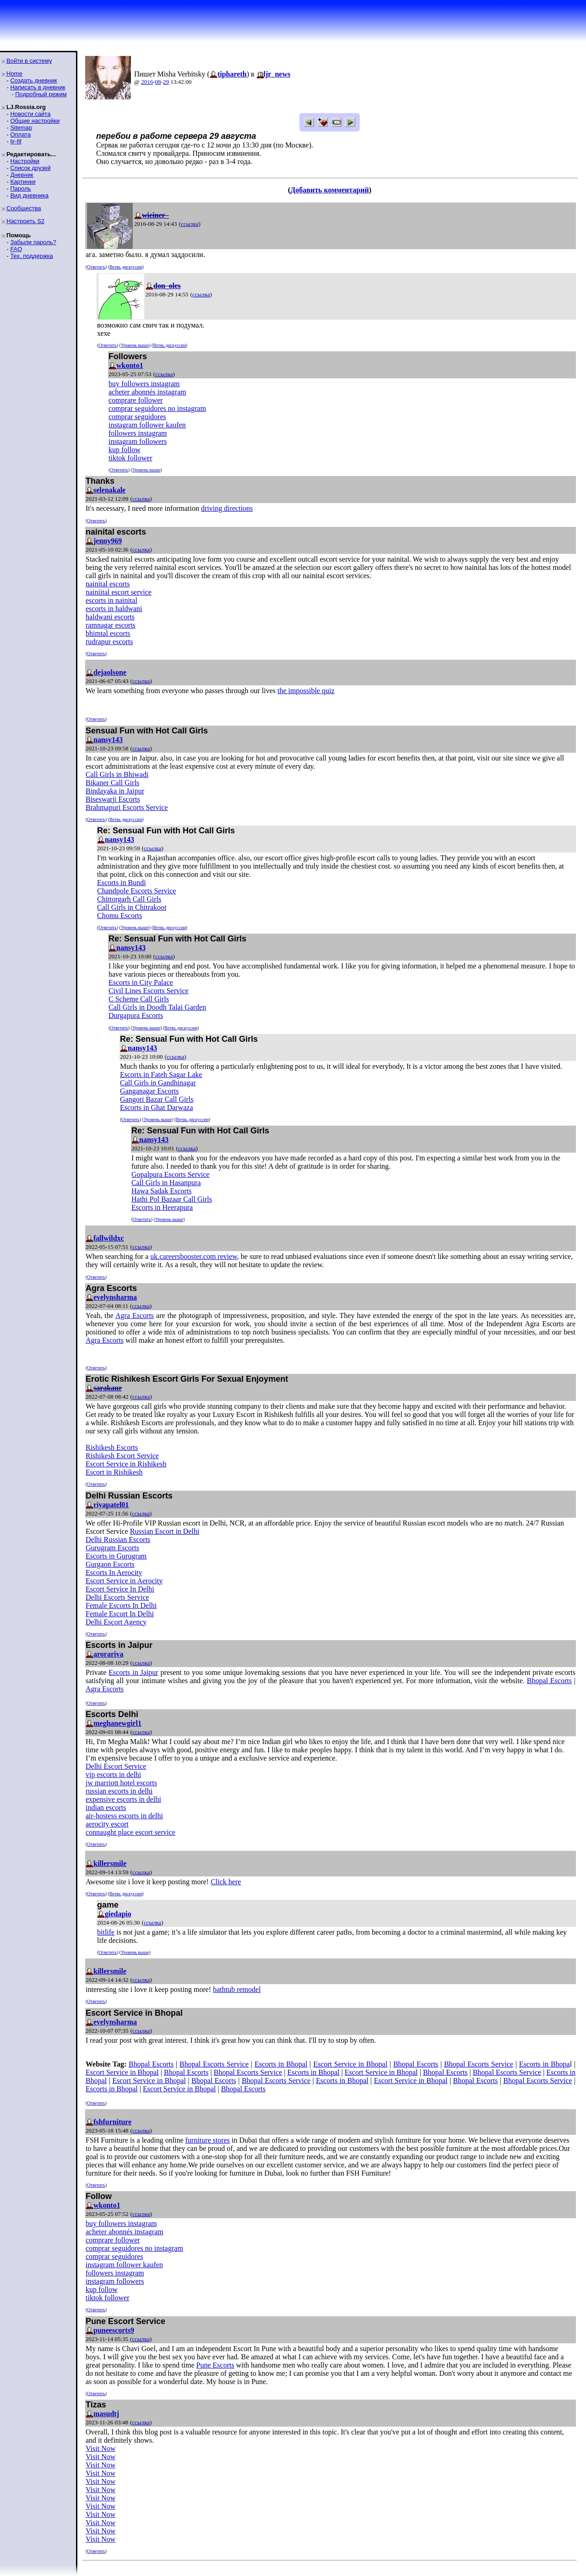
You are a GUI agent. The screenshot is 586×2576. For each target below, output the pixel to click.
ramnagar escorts (111, 625)
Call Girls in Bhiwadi (117, 774)
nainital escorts (108, 584)
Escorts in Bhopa (544, 2064)
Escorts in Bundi (121, 882)
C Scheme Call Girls (139, 999)
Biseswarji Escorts (113, 799)
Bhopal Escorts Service (214, 2064)
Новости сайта (30, 113)
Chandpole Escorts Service (136, 891)
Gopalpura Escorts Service (170, 1174)
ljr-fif (16, 141)
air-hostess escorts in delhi (124, 1816)
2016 (147, 81)
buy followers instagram (144, 384)
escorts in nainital (111, 600)
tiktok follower (130, 458)
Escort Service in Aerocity (124, 1581)
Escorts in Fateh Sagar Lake (161, 1074)
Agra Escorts (134, 1315)
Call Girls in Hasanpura (166, 1183)
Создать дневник (33, 80)
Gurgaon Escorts (110, 1564)
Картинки (22, 181)
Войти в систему (29, 60)
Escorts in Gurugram (116, 1556)
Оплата (20, 134)
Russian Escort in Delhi (165, 1531)
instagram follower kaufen (147, 425)
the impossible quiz (305, 691)
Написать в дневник (37, 87)
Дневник (21, 174)
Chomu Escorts (119, 915)
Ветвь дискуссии (125, 266)
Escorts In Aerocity (114, 1572)
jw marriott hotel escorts (121, 1783)
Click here (226, 1882)
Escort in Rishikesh (114, 1472)
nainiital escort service (119, 592)
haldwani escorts (110, 617)
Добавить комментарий (329, 190)
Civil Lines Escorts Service (149, 991)
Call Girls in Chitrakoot (132, 907)
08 (158, 81)
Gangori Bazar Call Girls (156, 1099)
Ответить (96, 266)
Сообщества (23, 208)
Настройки (24, 161)
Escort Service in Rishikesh (126, 1464)
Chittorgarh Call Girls (129, 899)
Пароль (20, 188)
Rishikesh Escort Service (122, 1456)
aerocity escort (107, 1824)
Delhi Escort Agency (116, 1622)
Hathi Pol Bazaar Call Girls (171, 1199)
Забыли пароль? (33, 242)
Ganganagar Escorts (149, 1091)
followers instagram (138, 433)
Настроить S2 (25, 221)
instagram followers (138, 441)
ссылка (190, 223)
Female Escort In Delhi (120, 1614)
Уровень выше (135, 345)
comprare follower (136, 400)
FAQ (16, 249)
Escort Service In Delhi (120, 1589)
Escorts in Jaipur (133, 1672)
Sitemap (21, 127)
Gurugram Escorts (112, 1548)
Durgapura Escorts (136, 1015)
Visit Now (100, 2448)
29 (166, 81)
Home (14, 73)
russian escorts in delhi (119, 1791)
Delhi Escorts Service (117, 1597)
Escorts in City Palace (141, 982)
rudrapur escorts (109, 641)
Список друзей (30, 167)
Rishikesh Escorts (112, 1447)
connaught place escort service (130, 1832)
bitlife (105, 1932)
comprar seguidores (137, 417)
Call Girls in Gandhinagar (158, 1083)
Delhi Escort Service (116, 1766)
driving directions (227, 508)
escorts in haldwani (114, 609)
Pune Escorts (215, 2365)
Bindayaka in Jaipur (115, 791)
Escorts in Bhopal (281, 2064)
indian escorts (106, 1807)
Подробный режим (40, 94)
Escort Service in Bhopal (350, 2064)
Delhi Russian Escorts (118, 1539)
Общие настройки (35, 120)
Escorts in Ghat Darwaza (156, 1107)
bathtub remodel (236, 1989)
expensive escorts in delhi (123, 1799)
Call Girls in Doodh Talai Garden (157, 1007)
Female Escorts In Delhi (121, 1605)
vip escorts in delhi (113, 1774)
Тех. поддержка (31, 255)
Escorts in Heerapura (162, 1207)
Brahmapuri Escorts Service (127, 807)
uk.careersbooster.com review (193, 1256)
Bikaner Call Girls (112, 783)
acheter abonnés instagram (147, 392)
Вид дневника (29, 195)
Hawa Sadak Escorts (161, 1191)
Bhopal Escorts (549, 1681)
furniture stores (207, 2140)
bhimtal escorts (108, 633)
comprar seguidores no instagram (157, 408)
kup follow (125, 450)
